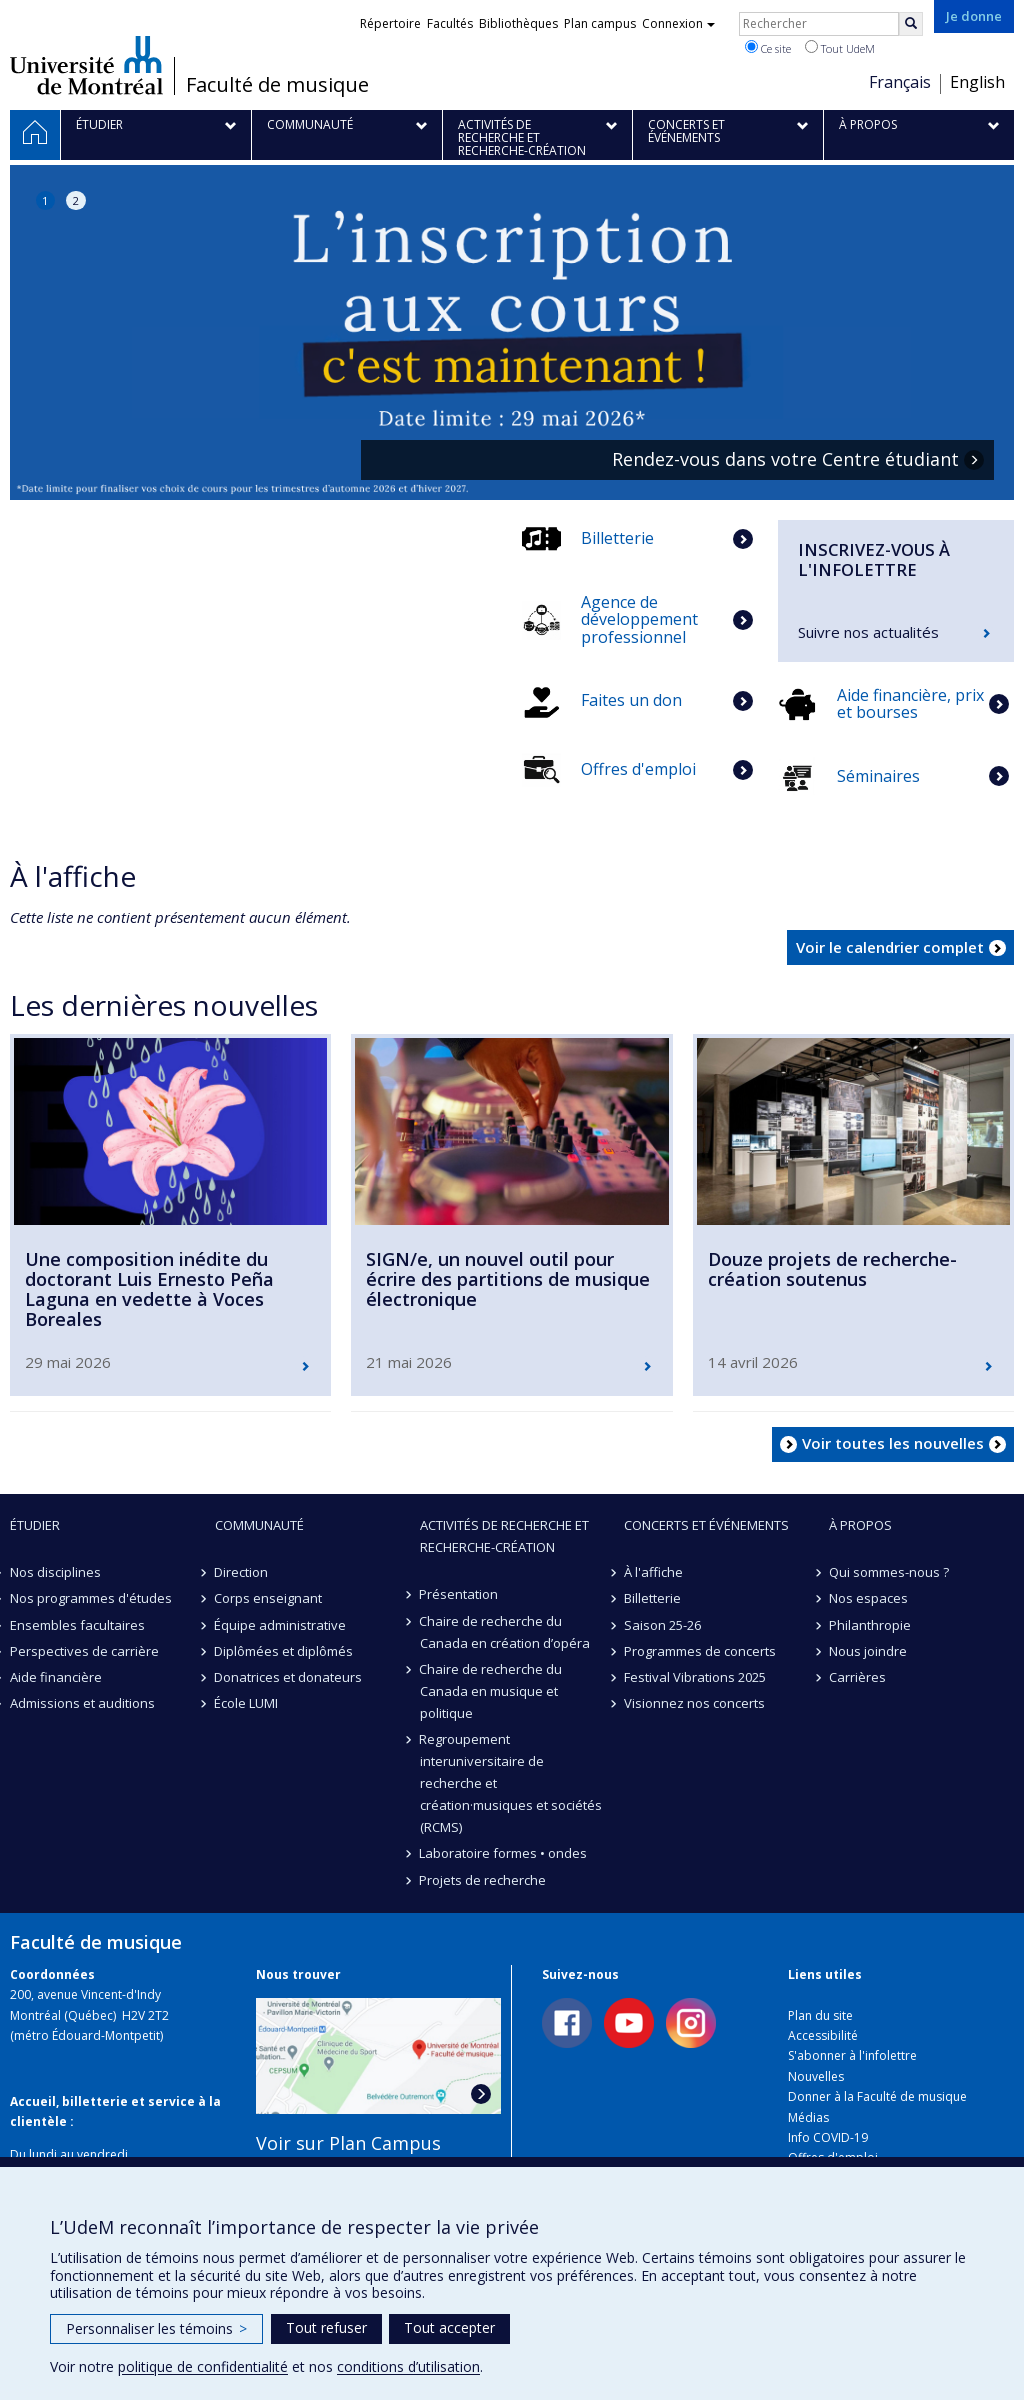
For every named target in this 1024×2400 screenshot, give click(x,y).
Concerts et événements (706, 1525)
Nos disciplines (55, 1572)
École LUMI (247, 1703)
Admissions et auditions (82, 1703)
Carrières (857, 1677)
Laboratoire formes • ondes (504, 1853)
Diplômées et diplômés (284, 1651)
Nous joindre (868, 1651)
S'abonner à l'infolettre (852, 2055)
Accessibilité (823, 2035)
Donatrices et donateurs (289, 1677)
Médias (808, 2117)
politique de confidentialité (203, 2366)
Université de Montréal (86, 65)
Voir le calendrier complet (890, 947)
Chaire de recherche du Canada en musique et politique (491, 1691)
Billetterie (652, 1598)
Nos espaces (868, 1598)
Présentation (459, 1594)
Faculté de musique (277, 85)
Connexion (678, 23)
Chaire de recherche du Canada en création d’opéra (505, 1632)
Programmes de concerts (700, 1651)
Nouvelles (816, 2076)
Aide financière (56, 1677)
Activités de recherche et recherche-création (504, 1536)
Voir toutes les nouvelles (893, 1443)
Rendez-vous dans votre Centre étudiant (785, 460)
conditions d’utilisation (408, 2366)
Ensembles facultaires (77, 1625)
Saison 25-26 (662, 1625)
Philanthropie (870, 1625)
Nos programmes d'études (91, 1598)
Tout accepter (449, 2327)
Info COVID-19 (828, 2137)
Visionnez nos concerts (694, 1703)
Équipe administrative (281, 1625)
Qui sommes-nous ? (889, 1572)
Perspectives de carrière (84, 1651)
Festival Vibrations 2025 (695, 1677)
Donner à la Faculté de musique (877, 2096)
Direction (242, 1572)
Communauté (259, 1525)
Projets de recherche (483, 1880)
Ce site (768, 48)
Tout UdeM (840, 48)
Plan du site (820, 2015)
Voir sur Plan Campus (348, 2143)
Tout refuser (326, 2327)
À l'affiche (653, 1572)
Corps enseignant (269, 1598)
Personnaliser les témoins (156, 2328)
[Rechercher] (911, 24)
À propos (860, 1525)
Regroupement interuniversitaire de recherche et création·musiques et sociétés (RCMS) (511, 1783)
